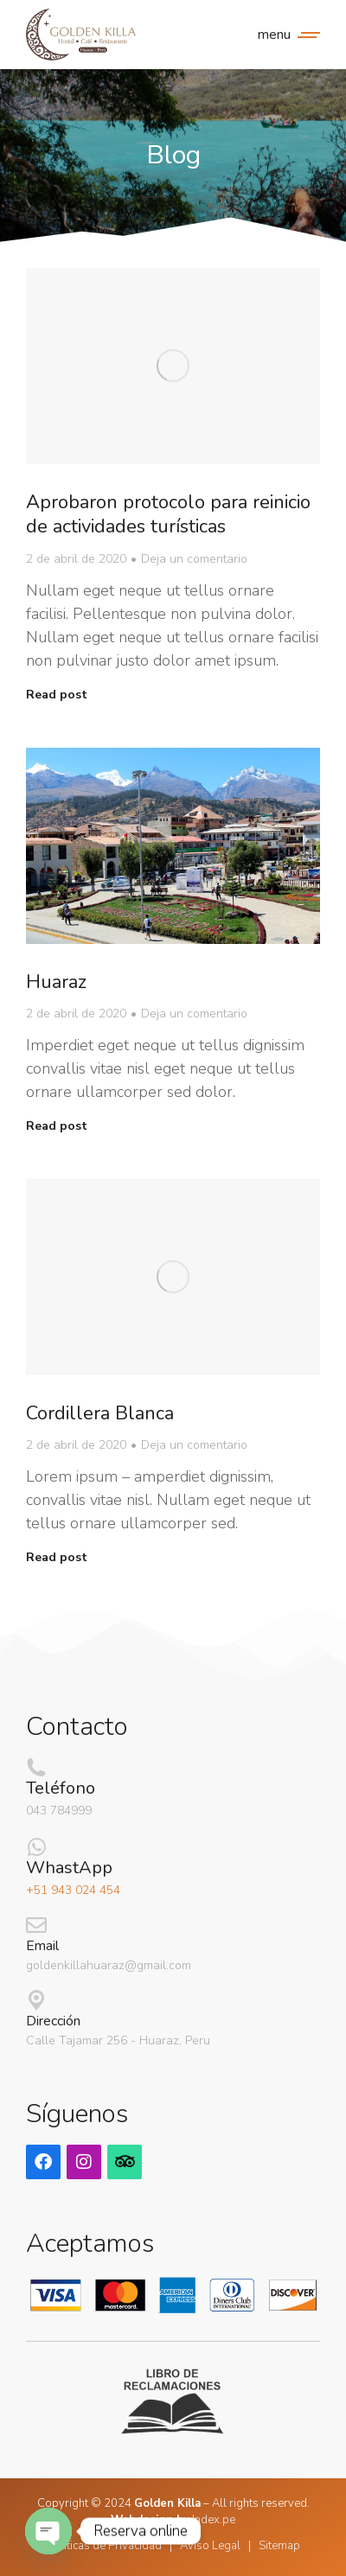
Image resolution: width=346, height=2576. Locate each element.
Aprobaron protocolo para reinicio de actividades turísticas (168, 514)
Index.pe (213, 2520)
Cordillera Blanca (100, 1413)
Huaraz (56, 982)
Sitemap (279, 2546)
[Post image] (173, 366)
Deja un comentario (194, 559)
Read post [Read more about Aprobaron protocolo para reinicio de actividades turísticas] (56, 695)
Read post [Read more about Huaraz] (56, 1126)
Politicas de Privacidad (104, 2546)
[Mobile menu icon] (284, 34)
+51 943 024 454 (73, 1890)
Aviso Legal (210, 2546)
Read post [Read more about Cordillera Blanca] (56, 1557)
